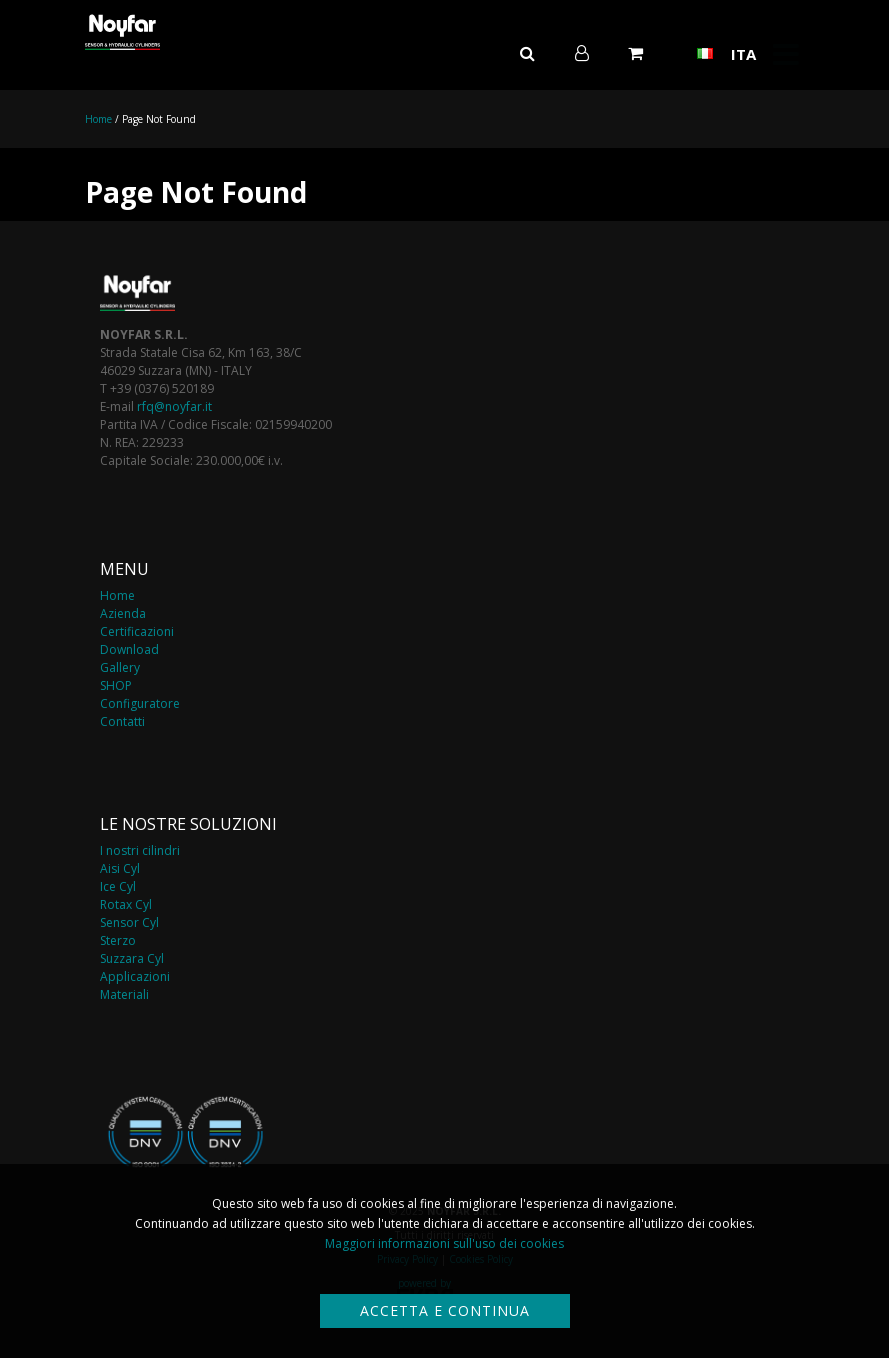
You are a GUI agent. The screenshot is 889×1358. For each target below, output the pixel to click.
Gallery (120, 667)
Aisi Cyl (120, 868)
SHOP (116, 685)
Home (98, 119)
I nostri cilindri (140, 850)
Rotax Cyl (126, 904)
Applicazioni (135, 976)
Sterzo (118, 940)
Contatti (122, 721)
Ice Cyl (118, 886)
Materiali (124, 994)
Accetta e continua (445, 1310)
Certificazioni (137, 631)
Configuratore (140, 703)
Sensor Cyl (129, 922)
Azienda (123, 613)
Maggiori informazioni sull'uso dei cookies (444, 1243)
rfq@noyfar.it (174, 406)
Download (129, 649)
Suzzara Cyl (132, 958)
